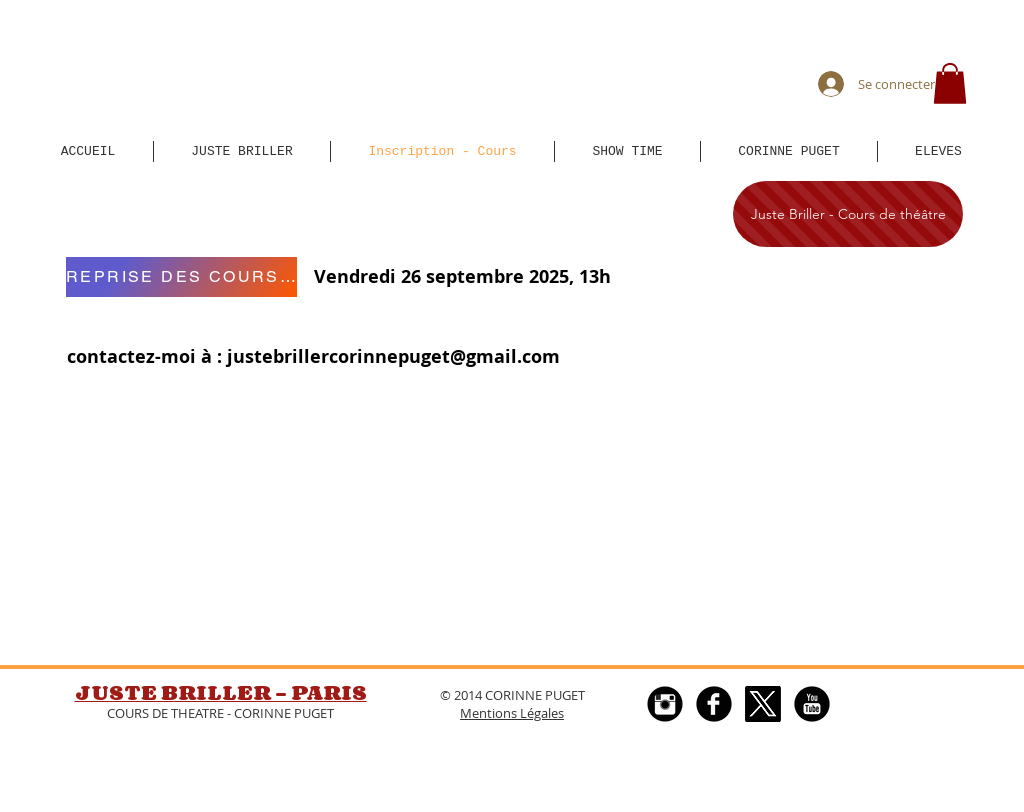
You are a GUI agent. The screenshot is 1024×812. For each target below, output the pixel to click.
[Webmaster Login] (533, 802)
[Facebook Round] (714, 704)
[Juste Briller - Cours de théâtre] (848, 214)
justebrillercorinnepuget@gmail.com (393, 356)
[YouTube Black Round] (812, 704)
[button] (950, 83)
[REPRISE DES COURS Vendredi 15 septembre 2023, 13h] (181, 277)
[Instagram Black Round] (665, 704)
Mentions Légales (512, 713)
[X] (763, 704)
